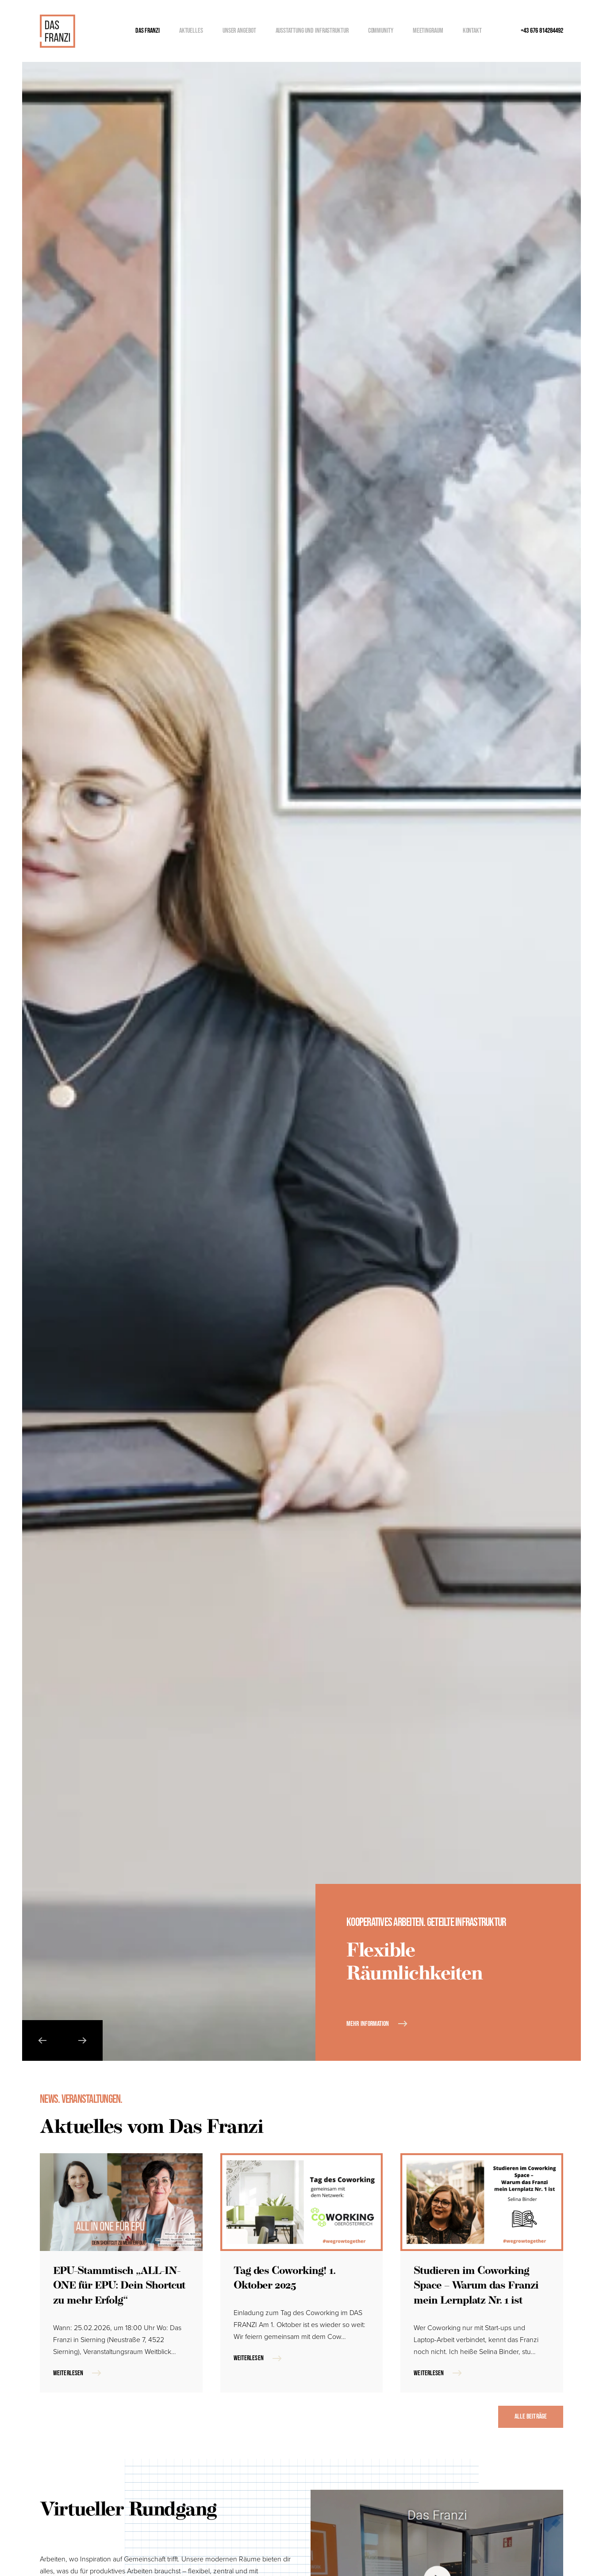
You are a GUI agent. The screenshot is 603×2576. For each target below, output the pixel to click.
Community (380, 31)
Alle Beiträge (531, 2416)
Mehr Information (367, 2024)
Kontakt (472, 31)
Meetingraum (428, 31)
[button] (42, 2040)
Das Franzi (147, 31)
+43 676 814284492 (542, 31)
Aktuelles (191, 31)
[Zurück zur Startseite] (57, 31)
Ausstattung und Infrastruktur (312, 31)
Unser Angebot (239, 31)
